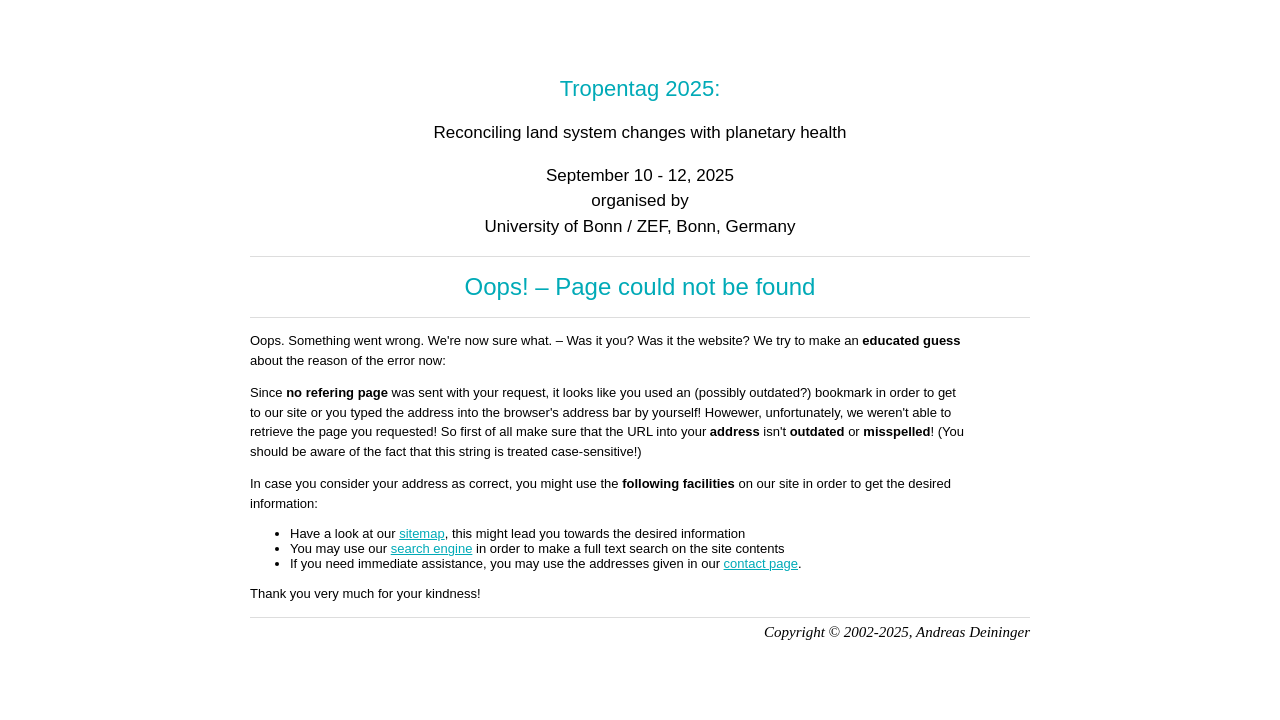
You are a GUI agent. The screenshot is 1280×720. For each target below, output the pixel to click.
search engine (432, 548)
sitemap (422, 533)
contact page (761, 563)
